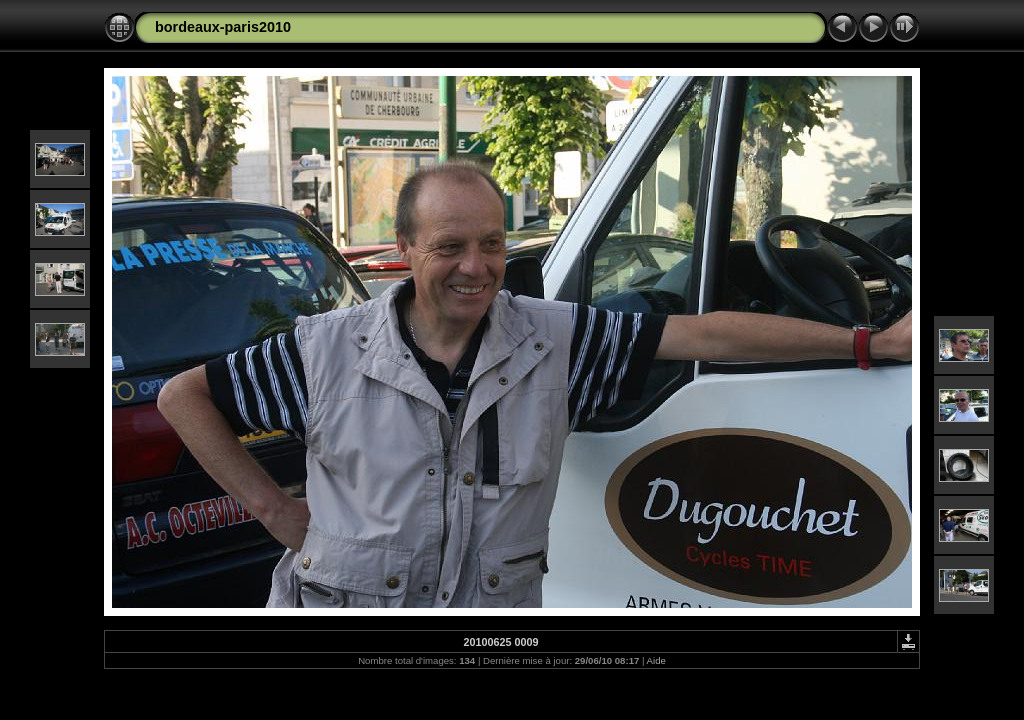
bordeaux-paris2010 (223, 27)
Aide (656, 660)
